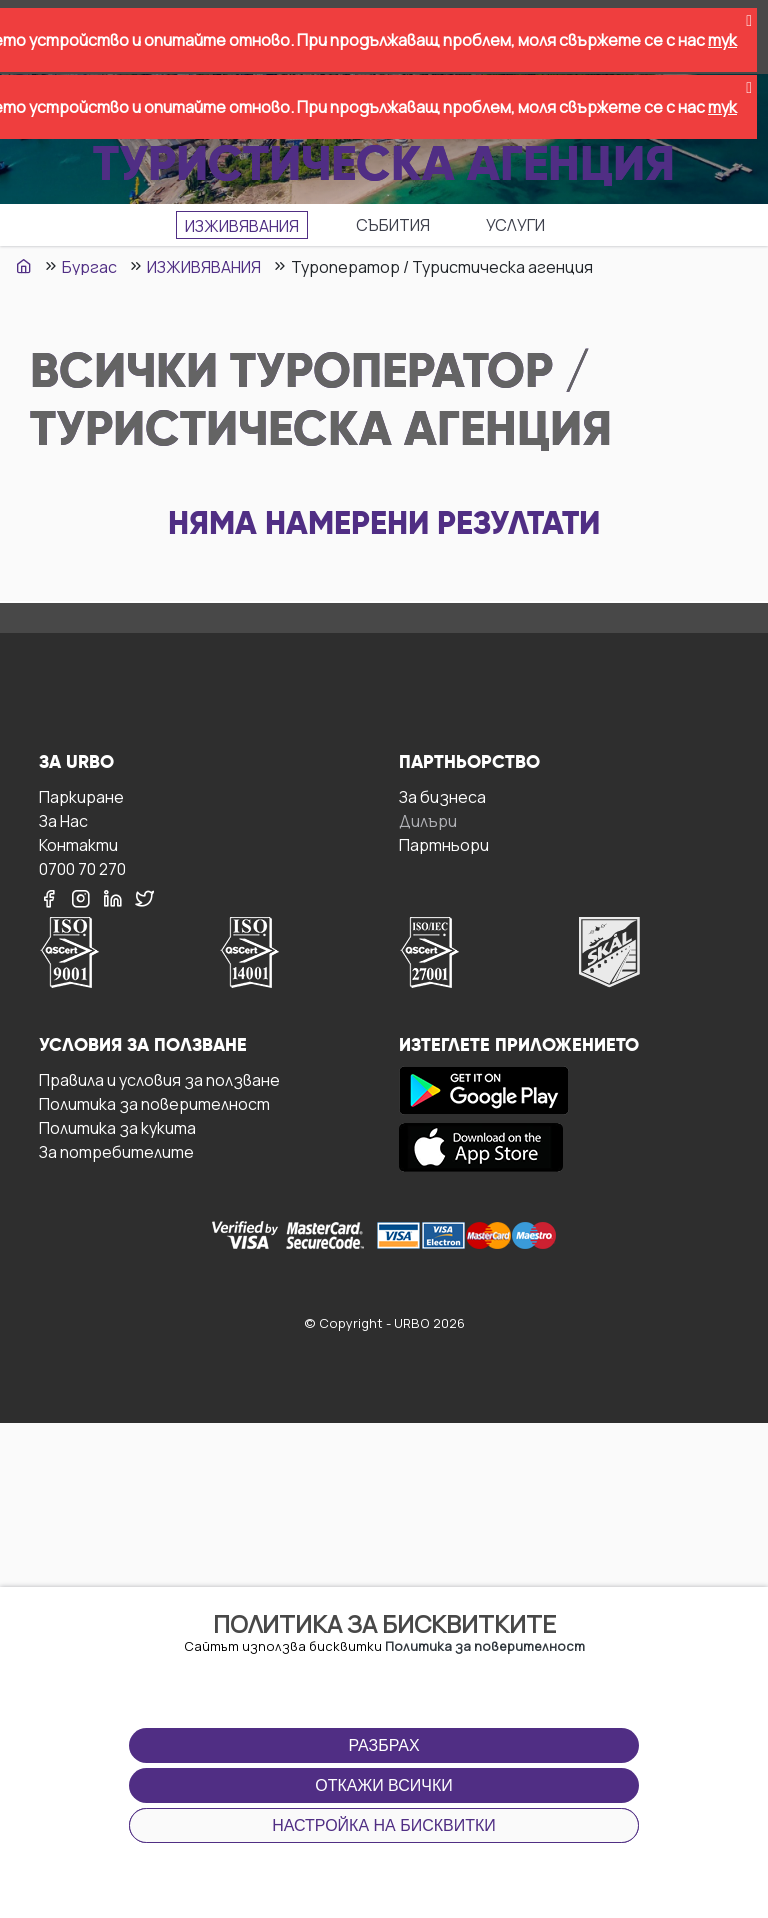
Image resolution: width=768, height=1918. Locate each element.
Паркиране (81, 796)
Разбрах (383, 1745)
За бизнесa (442, 796)
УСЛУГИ (515, 225)
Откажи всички (384, 1785)
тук (722, 40)
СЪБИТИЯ (393, 225)
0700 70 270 (82, 868)
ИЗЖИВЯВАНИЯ (242, 226)
